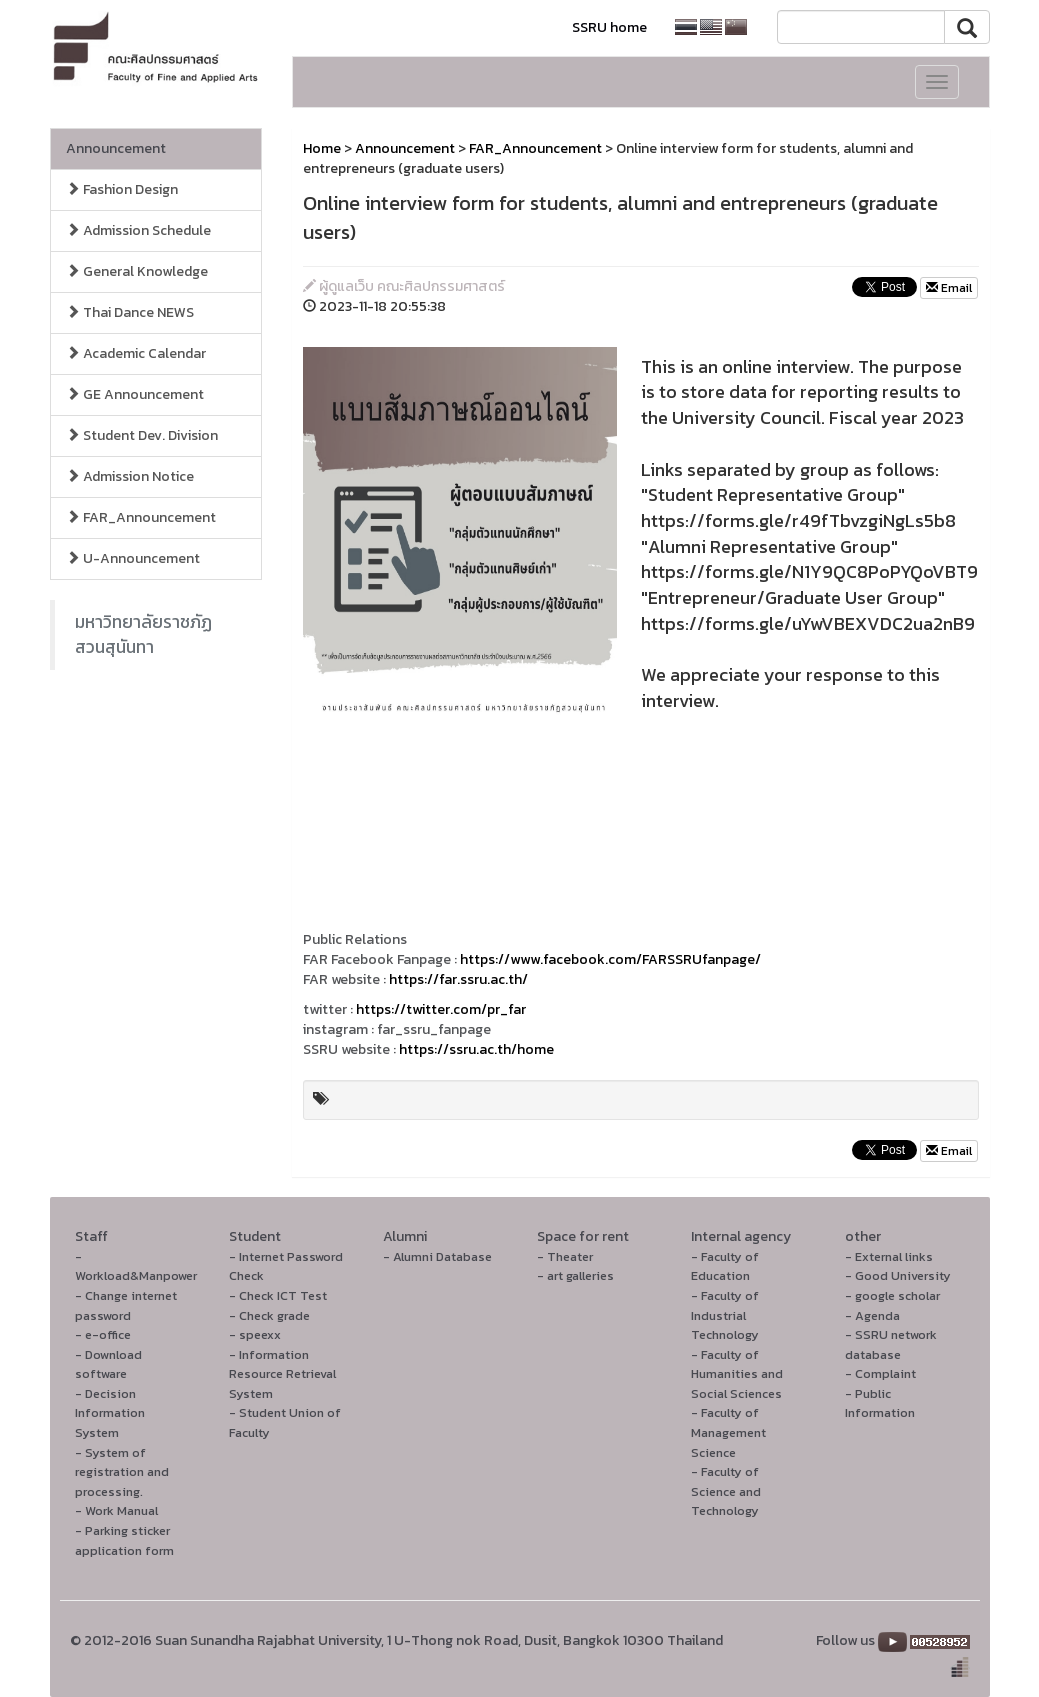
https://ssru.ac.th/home (476, 1049)
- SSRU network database (891, 1344)
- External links (889, 1256)
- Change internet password (126, 1305)
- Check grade (269, 1315)
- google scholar (892, 1295)
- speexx (255, 1334)
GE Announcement (135, 394)
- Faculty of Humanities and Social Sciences (737, 1374)
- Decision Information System (110, 1413)
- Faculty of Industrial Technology (725, 1315)
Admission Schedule (138, 230)
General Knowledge (137, 271)
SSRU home (609, 27)
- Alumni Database (437, 1256)
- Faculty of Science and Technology (726, 1491)
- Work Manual (116, 1510)
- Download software (108, 1364)
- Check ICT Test (278, 1295)
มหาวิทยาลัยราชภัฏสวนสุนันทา (143, 634)
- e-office (103, 1334)
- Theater (565, 1256)
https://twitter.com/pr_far (441, 1009)
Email (949, 288)
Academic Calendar (136, 353)
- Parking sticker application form (124, 1540)
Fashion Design (122, 189)
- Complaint (880, 1373)
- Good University (898, 1275)
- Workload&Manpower (136, 1266)
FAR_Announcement (141, 517)
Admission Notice (130, 476)
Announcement (116, 148)
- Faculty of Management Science (728, 1432)
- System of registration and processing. (122, 1472)
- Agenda (872, 1315)
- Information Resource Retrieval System (282, 1374)
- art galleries (575, 1275)
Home (322, 148)
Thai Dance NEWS (130, 312)
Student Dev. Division (142, 435)
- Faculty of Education (725, 1266)
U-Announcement (133, 558)
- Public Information (880, 1403)
